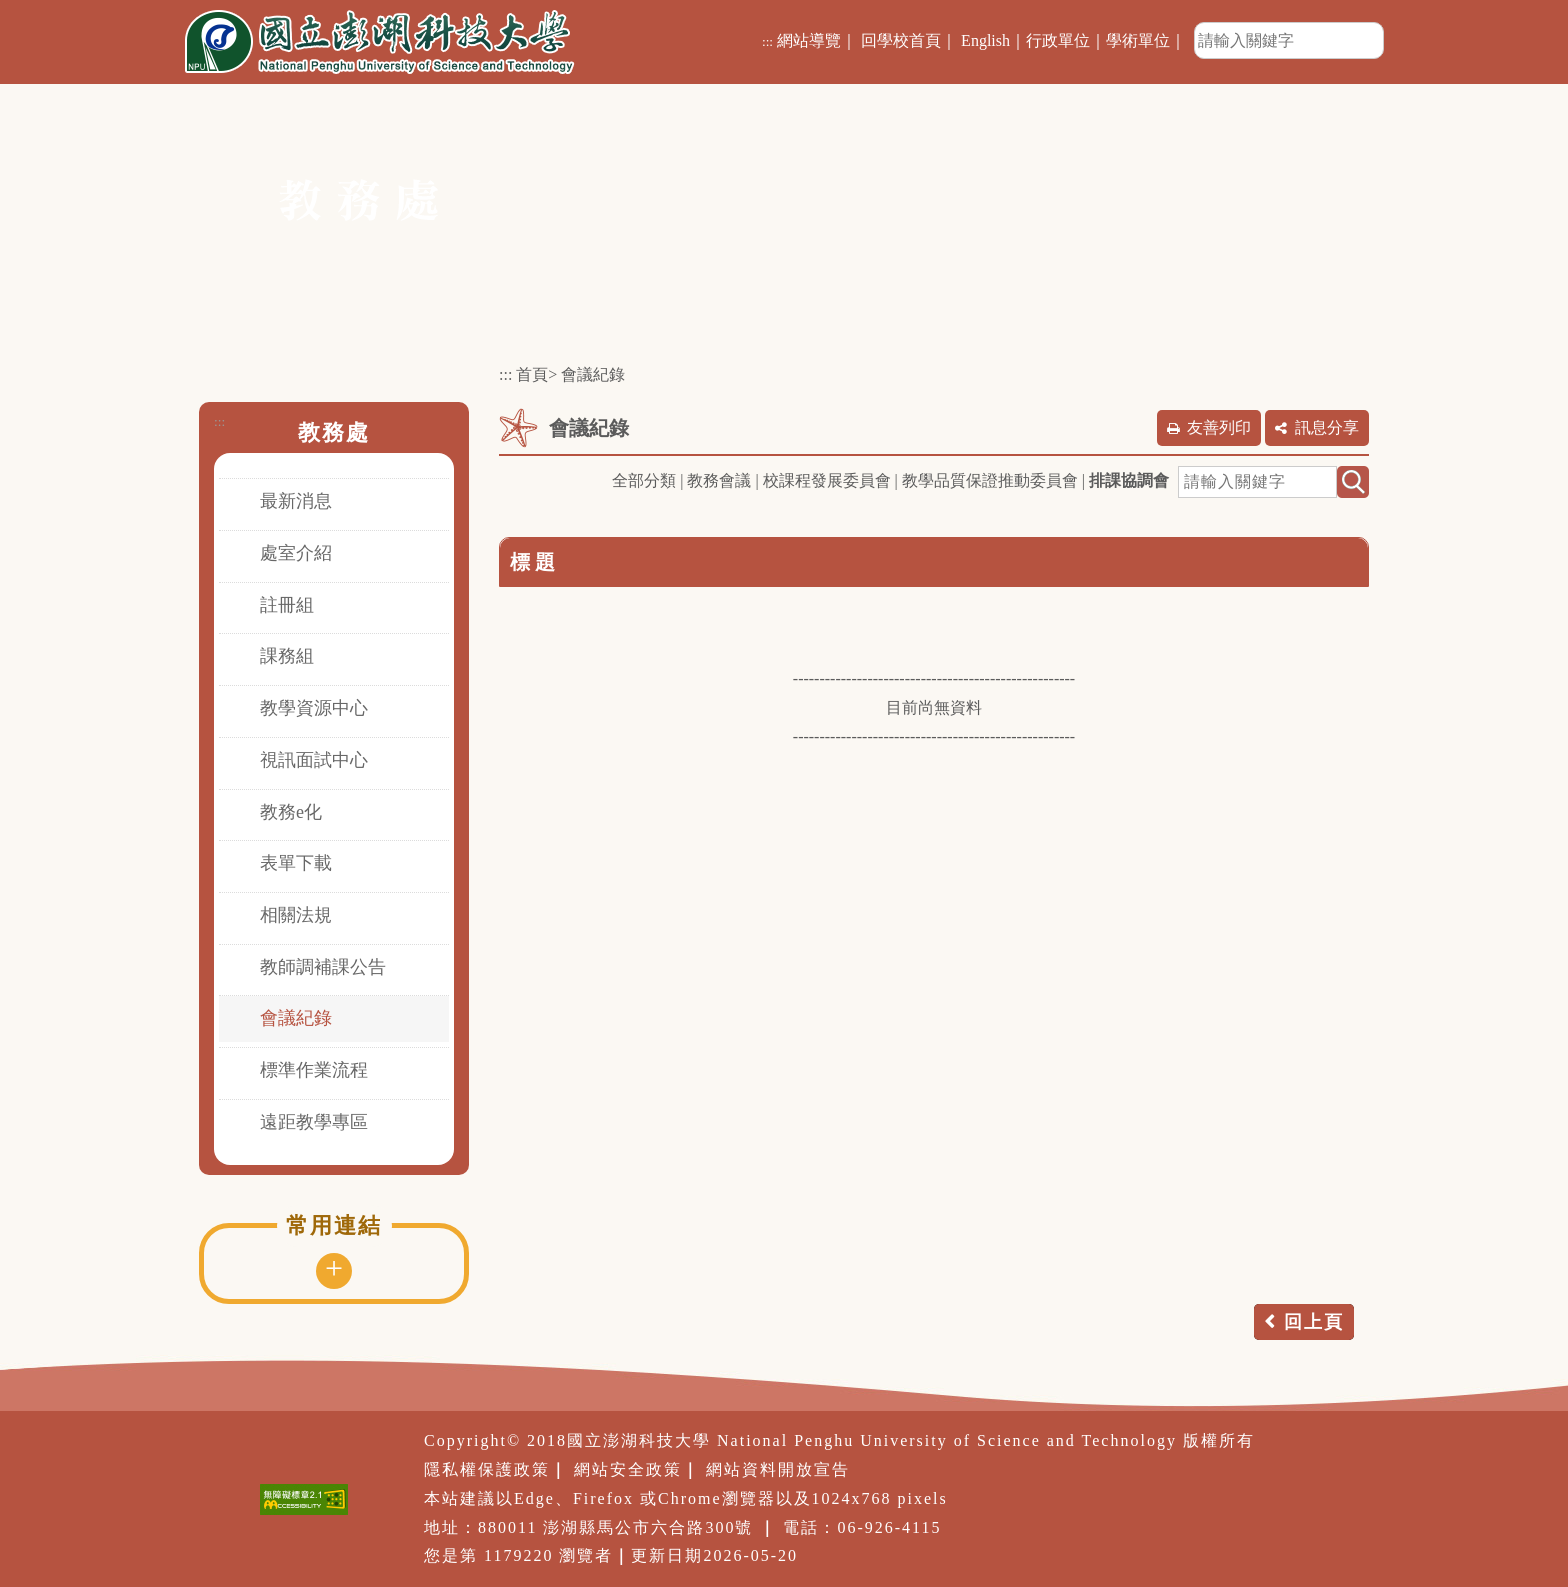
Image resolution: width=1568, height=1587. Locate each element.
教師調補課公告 (323, 967)
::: (767, 41)
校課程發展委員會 (827, 480)
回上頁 (1314, 1322)
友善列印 (1219, 427)
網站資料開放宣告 (778, 1469)
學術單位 (1138, 40)
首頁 (532, 374)
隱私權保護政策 (487, 1469)
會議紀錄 (296, 1018)
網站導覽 (809, 40)
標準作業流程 (314, 1070)
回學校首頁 (901, 40)
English (985, 40)
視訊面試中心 (314, 760)
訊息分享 (1327, 427)
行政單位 (1058, 40)
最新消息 (296, 501)
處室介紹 (296, 553)
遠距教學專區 (314, 1122)
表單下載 (296, 863)
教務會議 (719, 480)
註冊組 (287, 605)
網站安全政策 (628, 1469)
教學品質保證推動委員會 (990, 480)
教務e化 (291, 812)
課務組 (287, 656)
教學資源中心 (314, 708)
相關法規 (296, 915)
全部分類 (644, 480)
